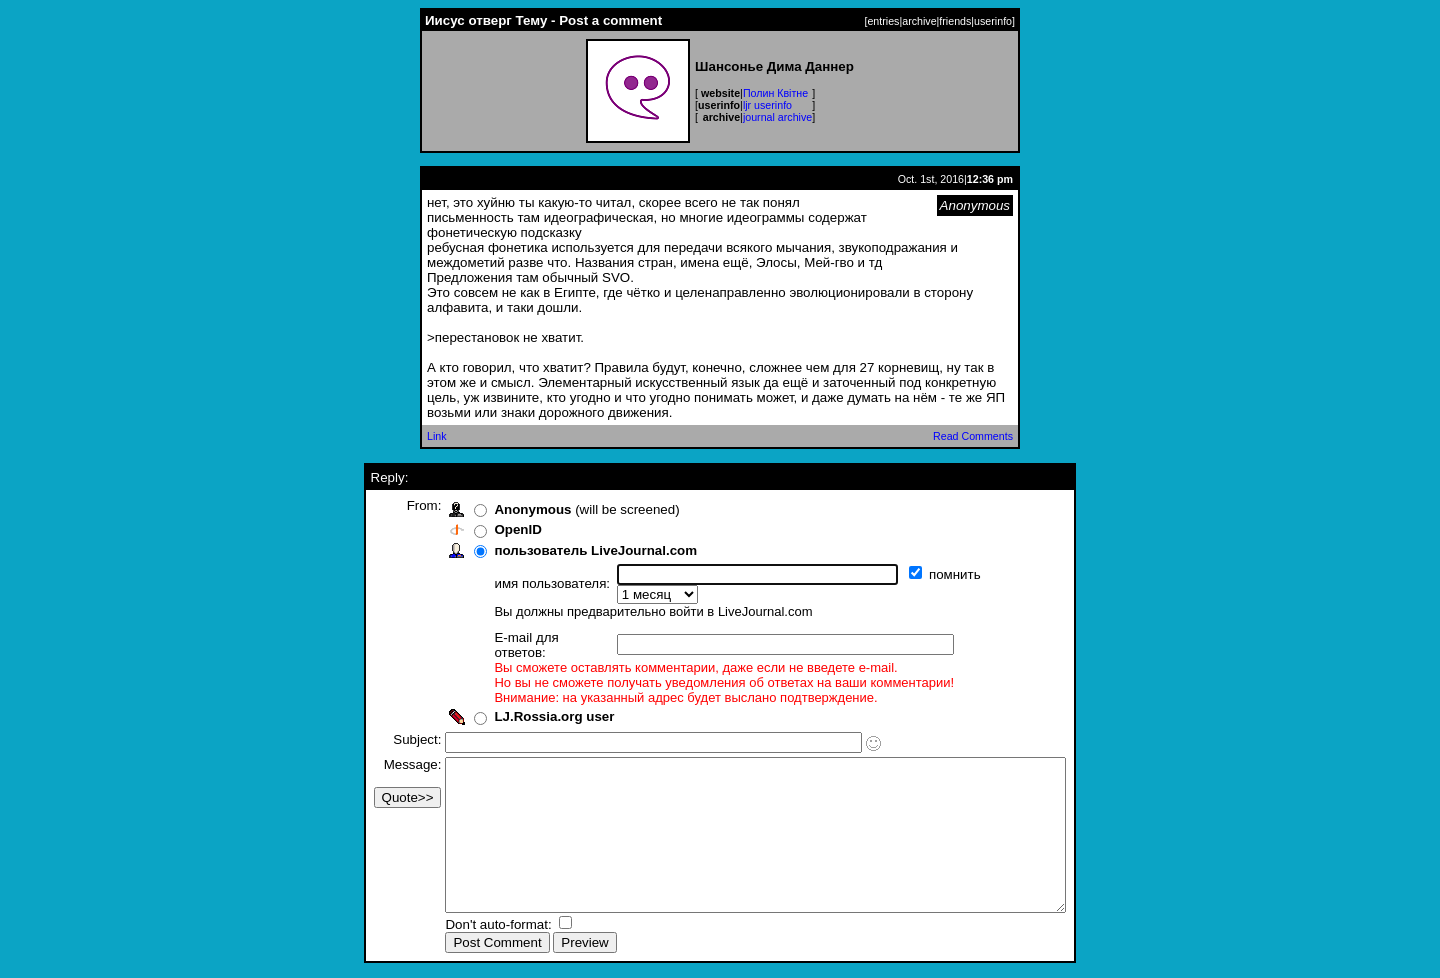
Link (437, 436)
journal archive (777, 117)
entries (883, 21)
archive (919, 21)
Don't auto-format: (463, 926)
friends (955, 21)
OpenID (480, 529)
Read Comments (973, 436)
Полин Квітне (775, 93)
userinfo (993, 21)
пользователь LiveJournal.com (558, 550)
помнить (919, 574)
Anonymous (495, 509)
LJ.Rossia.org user (517, 688)
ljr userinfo (767, 105)
